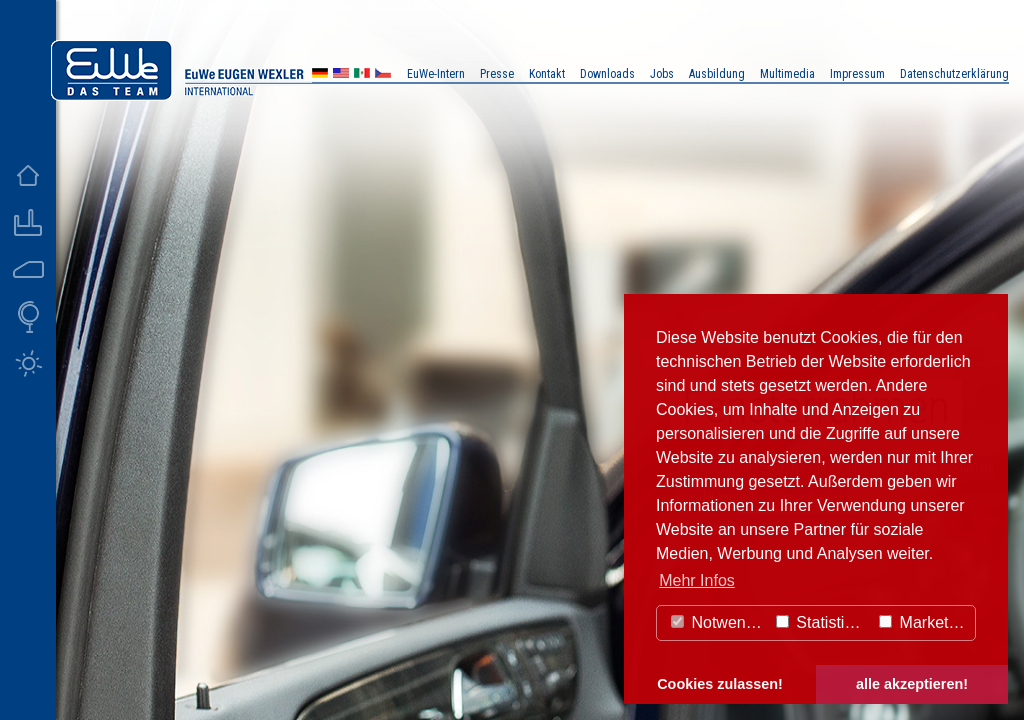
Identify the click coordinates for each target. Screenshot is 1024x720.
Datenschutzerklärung (954, 74)
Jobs (662, 74)
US (341, 75)
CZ (383, 75)
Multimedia (787, 74)
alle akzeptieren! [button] (912, 684)
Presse (497, 74)
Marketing (924, 622)
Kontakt (547, 74)
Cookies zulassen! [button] (720, 684)
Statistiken (823, 622)
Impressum (857, 74)
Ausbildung (717, 74)
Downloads (607, 74)
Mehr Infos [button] (697, 580)
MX (362, 75)
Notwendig (719, 622)
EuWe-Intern (436, 74)
